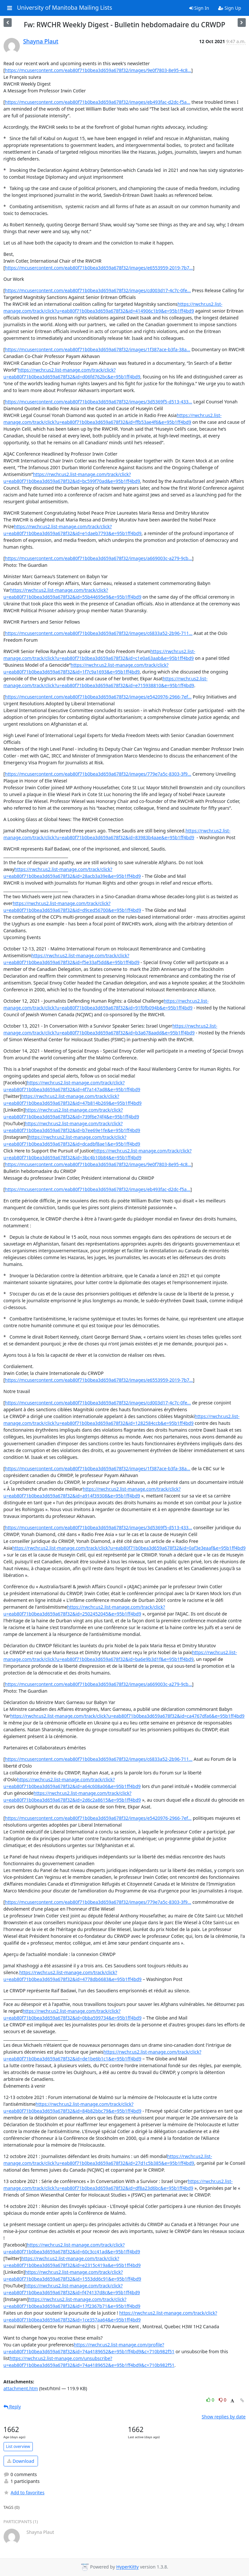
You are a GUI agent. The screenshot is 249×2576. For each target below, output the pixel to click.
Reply (12, 2406)
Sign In (199, 8)
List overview (18, 2446)
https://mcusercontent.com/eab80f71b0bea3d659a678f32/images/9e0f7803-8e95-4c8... (98, 70)
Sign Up (229, 8)
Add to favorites (24, 2492)
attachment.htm (21, 2388)
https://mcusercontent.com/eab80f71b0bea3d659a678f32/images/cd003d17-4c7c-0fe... (98, 290)
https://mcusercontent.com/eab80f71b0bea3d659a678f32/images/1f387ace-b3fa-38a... (97, 349)
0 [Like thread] (210, 2400)
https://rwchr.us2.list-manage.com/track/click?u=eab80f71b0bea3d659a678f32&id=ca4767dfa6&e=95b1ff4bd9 (127, 1716)
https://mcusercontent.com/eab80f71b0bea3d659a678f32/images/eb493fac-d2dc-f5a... (97, 102)
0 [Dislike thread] (223, 2400)
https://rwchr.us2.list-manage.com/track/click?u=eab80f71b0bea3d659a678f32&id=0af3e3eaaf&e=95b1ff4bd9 (129, 1548)
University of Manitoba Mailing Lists (64, 8)
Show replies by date (223, 2417)
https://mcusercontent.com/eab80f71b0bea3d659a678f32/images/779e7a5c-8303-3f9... (98, 774)
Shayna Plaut (40, 41)
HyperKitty (127, 2567)
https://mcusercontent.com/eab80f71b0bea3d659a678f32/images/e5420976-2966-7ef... (98, 697)
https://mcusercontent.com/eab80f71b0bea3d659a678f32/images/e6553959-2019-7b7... (99, 268)
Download (20, 2461)
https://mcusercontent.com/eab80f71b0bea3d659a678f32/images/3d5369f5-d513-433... (98, 402)
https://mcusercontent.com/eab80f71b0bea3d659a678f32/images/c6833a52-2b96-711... (99, 633)
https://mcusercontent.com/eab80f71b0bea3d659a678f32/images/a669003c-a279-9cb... (98, 558)
